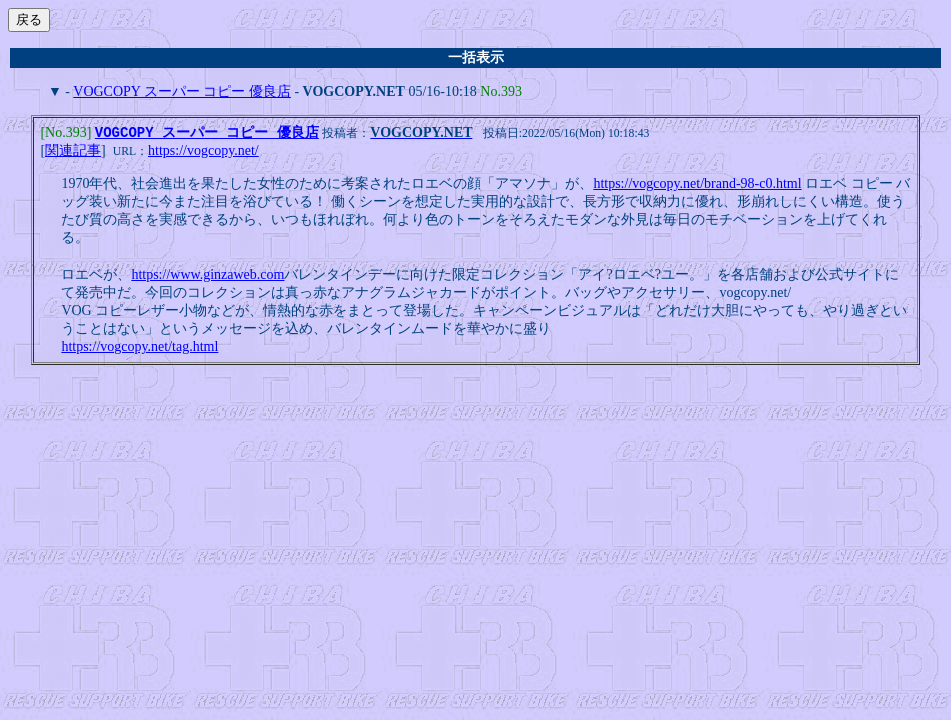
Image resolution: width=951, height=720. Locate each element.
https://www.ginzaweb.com (207, 276)
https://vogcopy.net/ (203, 152)
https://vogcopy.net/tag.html (139, 348)
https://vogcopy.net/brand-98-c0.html (697, 185)
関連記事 (73, 152)
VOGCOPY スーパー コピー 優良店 (182, 91)
